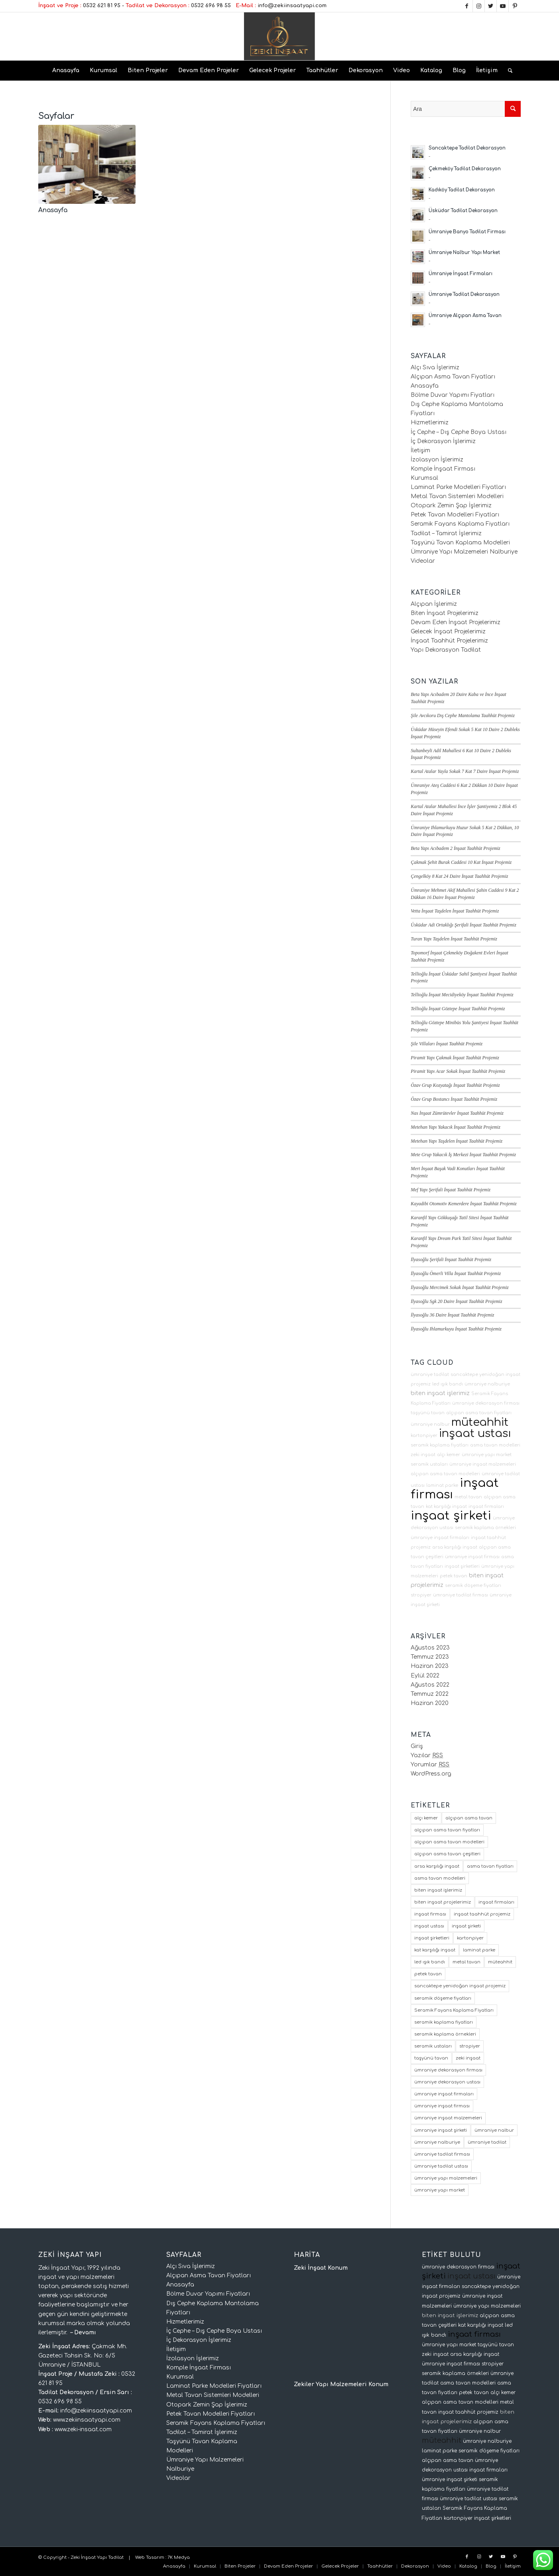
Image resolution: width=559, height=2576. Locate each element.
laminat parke (442, 1485)
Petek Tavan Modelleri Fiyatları (455, 515)
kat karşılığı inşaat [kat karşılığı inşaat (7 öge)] (434, 1950)
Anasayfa (52, 210)
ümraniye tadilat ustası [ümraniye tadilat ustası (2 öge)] (441, 2166)
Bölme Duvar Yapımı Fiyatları (452, 395)
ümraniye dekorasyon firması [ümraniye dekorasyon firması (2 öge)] (448, 2070)
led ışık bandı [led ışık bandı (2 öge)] (429, 1962)
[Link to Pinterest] (515, 6)
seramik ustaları (429, 1464)
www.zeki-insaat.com (83, 2429)
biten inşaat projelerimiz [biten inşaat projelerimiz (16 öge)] (442, 1902)
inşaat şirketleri (462, 1566)
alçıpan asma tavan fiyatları (479, 1413)
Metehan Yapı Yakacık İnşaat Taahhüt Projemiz (455, 1127)
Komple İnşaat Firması (443, 469)
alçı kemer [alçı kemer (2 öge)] (426, 1818)
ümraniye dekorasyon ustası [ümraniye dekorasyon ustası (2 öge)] (447, 2082)
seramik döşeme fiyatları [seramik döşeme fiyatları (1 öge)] (442, 1998)
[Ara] (507, 71)
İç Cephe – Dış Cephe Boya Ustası (458, 432)
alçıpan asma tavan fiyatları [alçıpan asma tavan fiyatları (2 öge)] (447, 1830)
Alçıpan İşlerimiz (434, 604)
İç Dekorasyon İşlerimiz (443, 441)
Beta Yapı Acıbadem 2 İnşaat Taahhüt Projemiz (455, 848)
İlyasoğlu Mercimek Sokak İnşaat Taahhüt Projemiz (459, 1287)
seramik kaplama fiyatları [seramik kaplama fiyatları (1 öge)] (443, 2022)
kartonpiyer (424, 1435)
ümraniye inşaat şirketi (449, 2479)
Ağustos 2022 (430, 1685)
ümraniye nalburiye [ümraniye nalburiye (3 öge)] (437, 2142)
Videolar (423, 561)
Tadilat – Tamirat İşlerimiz (446, 533)
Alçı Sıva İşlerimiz (435, 368)
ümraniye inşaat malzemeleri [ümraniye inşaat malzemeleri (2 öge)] (448, 2118)
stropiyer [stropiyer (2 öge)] (469, 2046)
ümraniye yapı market (487, 1455)
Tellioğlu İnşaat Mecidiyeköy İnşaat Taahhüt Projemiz (462, 994)
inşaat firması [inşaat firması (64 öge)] (430, 1914)
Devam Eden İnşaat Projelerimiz (455, 622)
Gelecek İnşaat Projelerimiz (448, 632)
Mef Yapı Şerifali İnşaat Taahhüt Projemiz (450, 1189)
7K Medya (178, 2557)
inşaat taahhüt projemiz (468, 2412)
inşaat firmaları (486, 1506)
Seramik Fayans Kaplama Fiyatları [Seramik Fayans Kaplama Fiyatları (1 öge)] (454, 2010)
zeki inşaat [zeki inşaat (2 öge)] (468, 2058)
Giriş (417, 1746)
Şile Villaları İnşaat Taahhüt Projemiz (446, 1044)
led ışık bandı (447, 1384)
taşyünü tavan (428, 1413)
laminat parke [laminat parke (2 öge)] (479, 1950)
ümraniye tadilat (430, 1374)
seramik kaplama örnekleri (485, 1527)
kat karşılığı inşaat (446, 1506)
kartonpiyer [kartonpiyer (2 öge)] (470, 1938)
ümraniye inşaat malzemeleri (482, 1464)
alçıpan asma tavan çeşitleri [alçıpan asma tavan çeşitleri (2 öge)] (447, 1854)
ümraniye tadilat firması (460, 1595)
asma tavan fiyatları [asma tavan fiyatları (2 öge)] (490, 1866)
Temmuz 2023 (430, 1657)
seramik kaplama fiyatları (439, 1445)
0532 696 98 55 (211, 5)
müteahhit (479, 1422)
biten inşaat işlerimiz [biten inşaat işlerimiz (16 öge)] (438, 1890)
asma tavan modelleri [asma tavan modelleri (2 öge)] (439, 1878)
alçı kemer (448, 1455)
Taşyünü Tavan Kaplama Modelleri (460, 543)
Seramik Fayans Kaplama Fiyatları (460, 524)
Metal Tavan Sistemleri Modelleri (457, 496)
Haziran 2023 (430, 1666)
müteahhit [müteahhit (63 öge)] (500, 1962)
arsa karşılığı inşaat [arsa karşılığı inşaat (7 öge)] (436, 1866)
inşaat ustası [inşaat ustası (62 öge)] (429, 1926)
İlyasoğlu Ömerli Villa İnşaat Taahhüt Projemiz (456, 1273)
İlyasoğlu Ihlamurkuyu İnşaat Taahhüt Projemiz (456, 1329)
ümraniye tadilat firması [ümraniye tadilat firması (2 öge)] (442, 2154)
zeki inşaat (423, 1455)
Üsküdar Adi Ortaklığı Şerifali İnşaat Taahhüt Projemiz (463, 925)
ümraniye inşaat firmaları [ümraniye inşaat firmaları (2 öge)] (444, 2094)
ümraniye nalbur (430, 1424)
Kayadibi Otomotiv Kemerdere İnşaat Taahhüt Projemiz (463, 1203)
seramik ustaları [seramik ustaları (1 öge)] (433, 2046)
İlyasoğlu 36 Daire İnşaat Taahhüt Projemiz (452, 1315)
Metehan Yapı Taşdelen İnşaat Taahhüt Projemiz (456, 1141)
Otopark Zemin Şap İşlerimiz (451, 505)
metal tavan (468, 1497)
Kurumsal (424, 478)
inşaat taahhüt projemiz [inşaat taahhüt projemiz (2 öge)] (482, 1914)
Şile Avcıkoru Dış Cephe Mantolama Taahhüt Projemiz (462, 715)
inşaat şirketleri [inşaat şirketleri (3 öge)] (431, 1938)
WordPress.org (431, 1774)
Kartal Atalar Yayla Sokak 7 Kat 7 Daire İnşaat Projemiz (465, 771)
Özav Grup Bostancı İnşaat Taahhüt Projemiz (454, 1099)
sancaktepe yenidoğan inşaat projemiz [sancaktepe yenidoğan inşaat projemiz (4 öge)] (460, 1986)
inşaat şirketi (451, 1515)
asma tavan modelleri (495, 1445)
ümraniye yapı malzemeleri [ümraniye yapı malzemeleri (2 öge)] (445, 2178)
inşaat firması (474, 2334)
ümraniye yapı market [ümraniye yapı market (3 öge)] (439, 2190)
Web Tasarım (149, 2557)
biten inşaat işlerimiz (440, 1393)
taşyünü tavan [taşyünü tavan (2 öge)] (431, 2058)
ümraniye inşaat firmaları (440, 1537)
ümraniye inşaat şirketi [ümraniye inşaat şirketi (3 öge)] (440, 2130)
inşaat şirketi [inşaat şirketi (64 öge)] (466, 1926)
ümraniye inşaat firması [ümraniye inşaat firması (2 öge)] (442, 2106)
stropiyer (421, 1595)
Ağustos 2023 (430, 1648)
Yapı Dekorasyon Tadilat (446, 650)
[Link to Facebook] (466, 6)
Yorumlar (430, 1765)
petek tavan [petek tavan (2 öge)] (428, 1974)
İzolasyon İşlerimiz (437, 460)
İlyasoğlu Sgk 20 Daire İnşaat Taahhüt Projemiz (456, 1301)
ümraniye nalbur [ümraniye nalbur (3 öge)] (494, 2130)
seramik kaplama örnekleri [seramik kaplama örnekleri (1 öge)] (445, 2034)
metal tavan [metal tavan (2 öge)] (466, 1962)
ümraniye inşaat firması (472, 1557)
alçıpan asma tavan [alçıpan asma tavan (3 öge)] (468, 1818)
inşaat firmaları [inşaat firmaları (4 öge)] (496, 1902)
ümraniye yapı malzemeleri (487, 2306)
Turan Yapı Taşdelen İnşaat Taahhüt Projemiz (454, 939)
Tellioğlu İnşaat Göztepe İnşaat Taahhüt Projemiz (458, 1008)
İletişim (420, 450)
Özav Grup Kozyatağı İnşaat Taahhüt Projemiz (455, 1085)
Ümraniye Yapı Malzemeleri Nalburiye (464, 552)
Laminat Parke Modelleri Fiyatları (458, 487)
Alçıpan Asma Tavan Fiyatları (453, 377)
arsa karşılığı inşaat (454, 1547)
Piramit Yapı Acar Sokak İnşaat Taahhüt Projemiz (458, 1071)
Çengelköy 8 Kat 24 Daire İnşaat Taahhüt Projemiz (459, 876)
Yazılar (427, 1755)
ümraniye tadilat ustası (468, 2498)
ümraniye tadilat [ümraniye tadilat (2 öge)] (487, 2142)
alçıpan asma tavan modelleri (445, 1474)
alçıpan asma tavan (447, 2460)
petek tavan (453, 1576)
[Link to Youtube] (502, 6)
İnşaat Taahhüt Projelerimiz (449, 641)
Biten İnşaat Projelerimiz (444, 613)
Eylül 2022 (425, 1676)
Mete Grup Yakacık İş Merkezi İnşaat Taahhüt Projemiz (463, 1154)
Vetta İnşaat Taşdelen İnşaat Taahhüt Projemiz (455, 911)
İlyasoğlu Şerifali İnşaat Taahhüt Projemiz (451, 1259)
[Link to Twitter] (490, 6)
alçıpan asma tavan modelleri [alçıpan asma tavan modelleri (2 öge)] (449, 1842)
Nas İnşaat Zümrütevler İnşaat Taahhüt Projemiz (457, 1113)
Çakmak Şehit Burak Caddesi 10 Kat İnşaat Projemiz (461, 862)
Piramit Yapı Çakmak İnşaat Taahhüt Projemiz (455, 1057)
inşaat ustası (475, 1433)
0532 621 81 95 (101, 5)
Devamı (85, 2333)
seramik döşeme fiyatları (473, 1585)
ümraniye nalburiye (487, 1384)
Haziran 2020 (430, 1703)
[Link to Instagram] (478, 6)
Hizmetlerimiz (430, 423)
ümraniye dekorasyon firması (486, 1403)
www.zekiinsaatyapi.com (86, 2420)
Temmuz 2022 (430, 1694)
